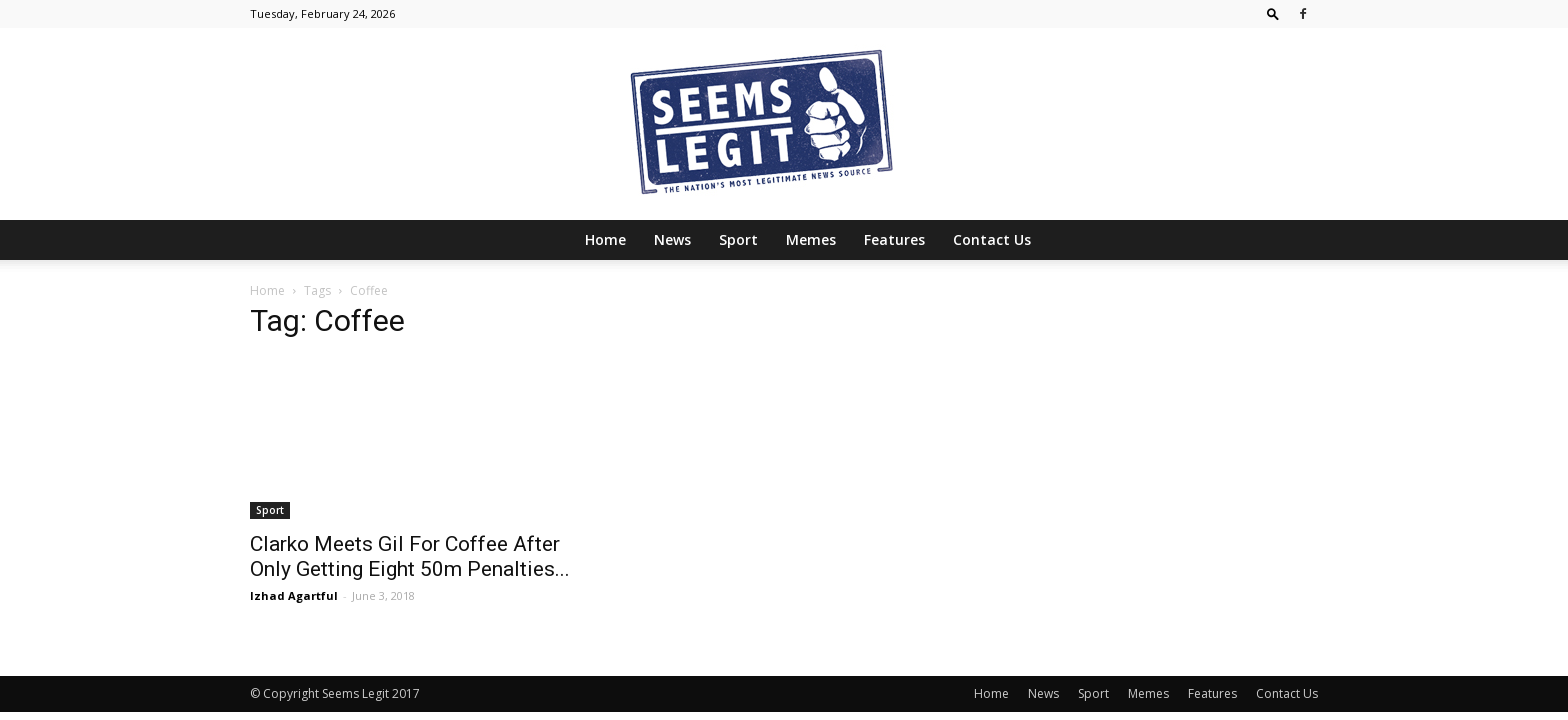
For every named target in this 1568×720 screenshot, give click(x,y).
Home (605, 239)
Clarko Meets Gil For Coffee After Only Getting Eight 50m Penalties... (410, 556)
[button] (1273, 13)
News (672, 239)
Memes (811, 239)
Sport (738, 239)
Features (894, 239)
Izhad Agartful (294, 595)
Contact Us (992, 239)
